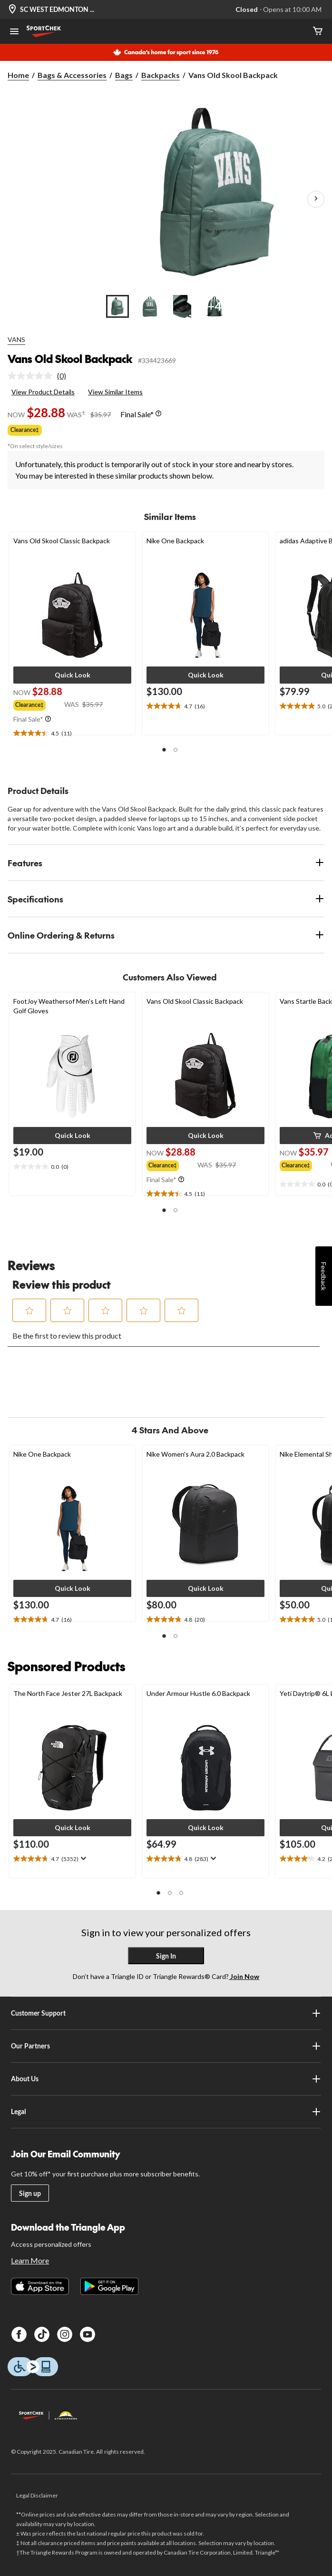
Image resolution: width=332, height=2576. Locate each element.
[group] (38, 704)
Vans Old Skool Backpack (70, 359)
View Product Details (43, 392)
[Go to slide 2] (149, 306)
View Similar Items (115, 392)
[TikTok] (41, 2334)
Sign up (30, 2193)
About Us (166, 2079)
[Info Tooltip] (158, 414)
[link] (41, 376)
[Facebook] (19, 2334)
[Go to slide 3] (182, 306)
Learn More (30, 2260)
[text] (72, 733)
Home (18, 74)
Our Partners (166, 2046)
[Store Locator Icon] (12, 9)
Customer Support (166, 2013)
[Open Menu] (14, 32)
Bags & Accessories (72, 74)
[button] (72, 675)
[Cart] (317, 31)
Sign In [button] (166, 1956)
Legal (166, 2111)
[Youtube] (87, 2334)
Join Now (244, 1976)
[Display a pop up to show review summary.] (82, 1858)
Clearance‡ (24, 429)
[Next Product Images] (315, 199)
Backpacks (160, 74)
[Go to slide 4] (214, 306)
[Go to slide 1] (117, 306)
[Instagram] (64, 2334)
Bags (124, 74)
